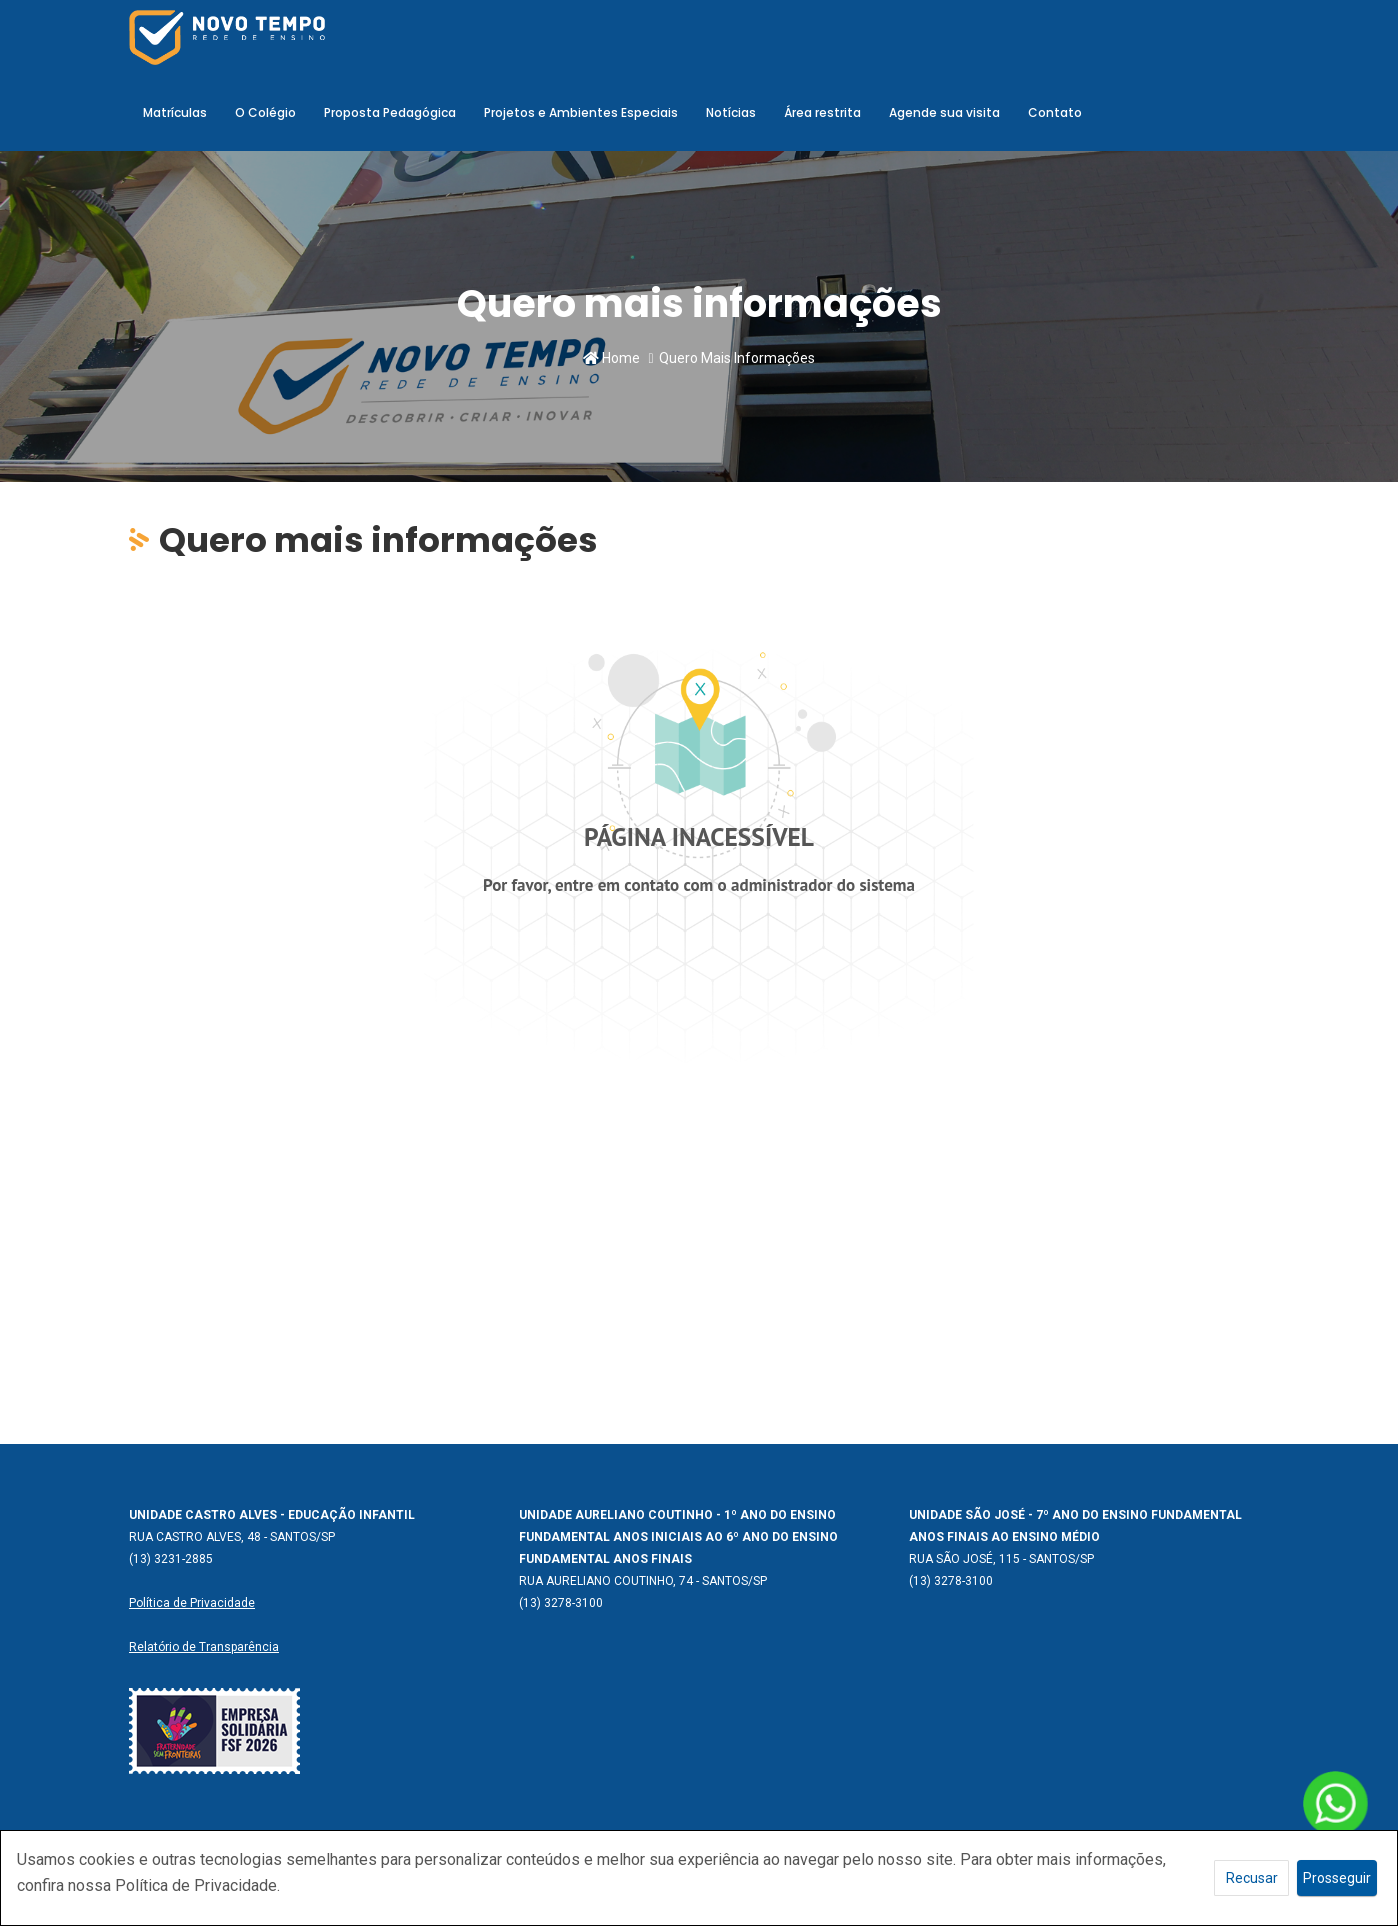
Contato (1055, 112)
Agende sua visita (944, 112)
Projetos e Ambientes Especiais (581, 112)
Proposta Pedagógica (390, 112)
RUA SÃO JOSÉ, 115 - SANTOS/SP (1001, 1559)
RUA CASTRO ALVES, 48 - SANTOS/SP (232, 1537)
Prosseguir (1337, 1878)
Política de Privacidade (192, 1603)
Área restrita (822, 112)
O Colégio (265, 112)
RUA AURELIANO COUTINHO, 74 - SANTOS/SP (643, 1581)
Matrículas (175, 112)
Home (611, 358)
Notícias (731, 112)
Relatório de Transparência (204, 1647)
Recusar (1252, 1878)
